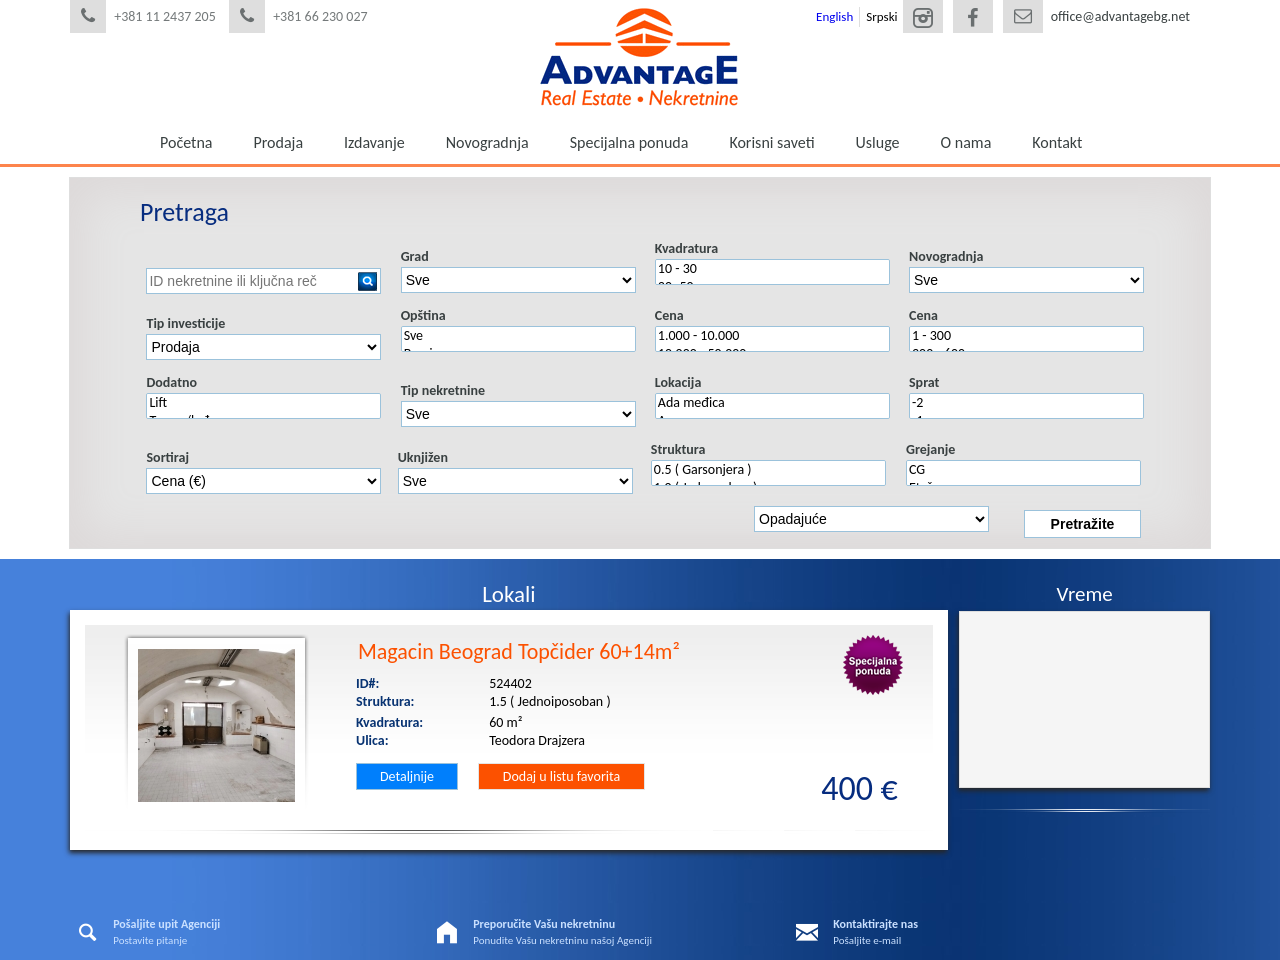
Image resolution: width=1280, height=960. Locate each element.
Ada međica (772, 403)
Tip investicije (185, 323)
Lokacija (678, 382)
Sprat (924, 382)
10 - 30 (772, 269)
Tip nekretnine (443, 390)
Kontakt (1057, 142)
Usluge (878, 142)
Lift (263, 403)
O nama (966, 142)
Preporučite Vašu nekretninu (544, 924)
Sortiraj (167, 457)
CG (1023, 470)
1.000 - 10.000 (772, 336)
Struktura (678, 449)
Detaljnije (407, 776)
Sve (518, 336)
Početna (186, 142)
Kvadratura (686, 248)
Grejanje (930, 449)
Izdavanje (374, 142)
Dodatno (171, 382)
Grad (415, 256)
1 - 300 (1026, 336)
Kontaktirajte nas (875, 924)
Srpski (881, 16)
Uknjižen (423, 457)
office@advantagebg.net (1120, 16)
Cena (669, 315)
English (834, 16)
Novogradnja (487, 142)
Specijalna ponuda (629, 142)
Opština (423, 315)
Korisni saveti (771, 142)
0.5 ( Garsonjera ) (768, 470)
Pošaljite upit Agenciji (166, 924)
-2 (1026, 403)
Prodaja (278, 142)
